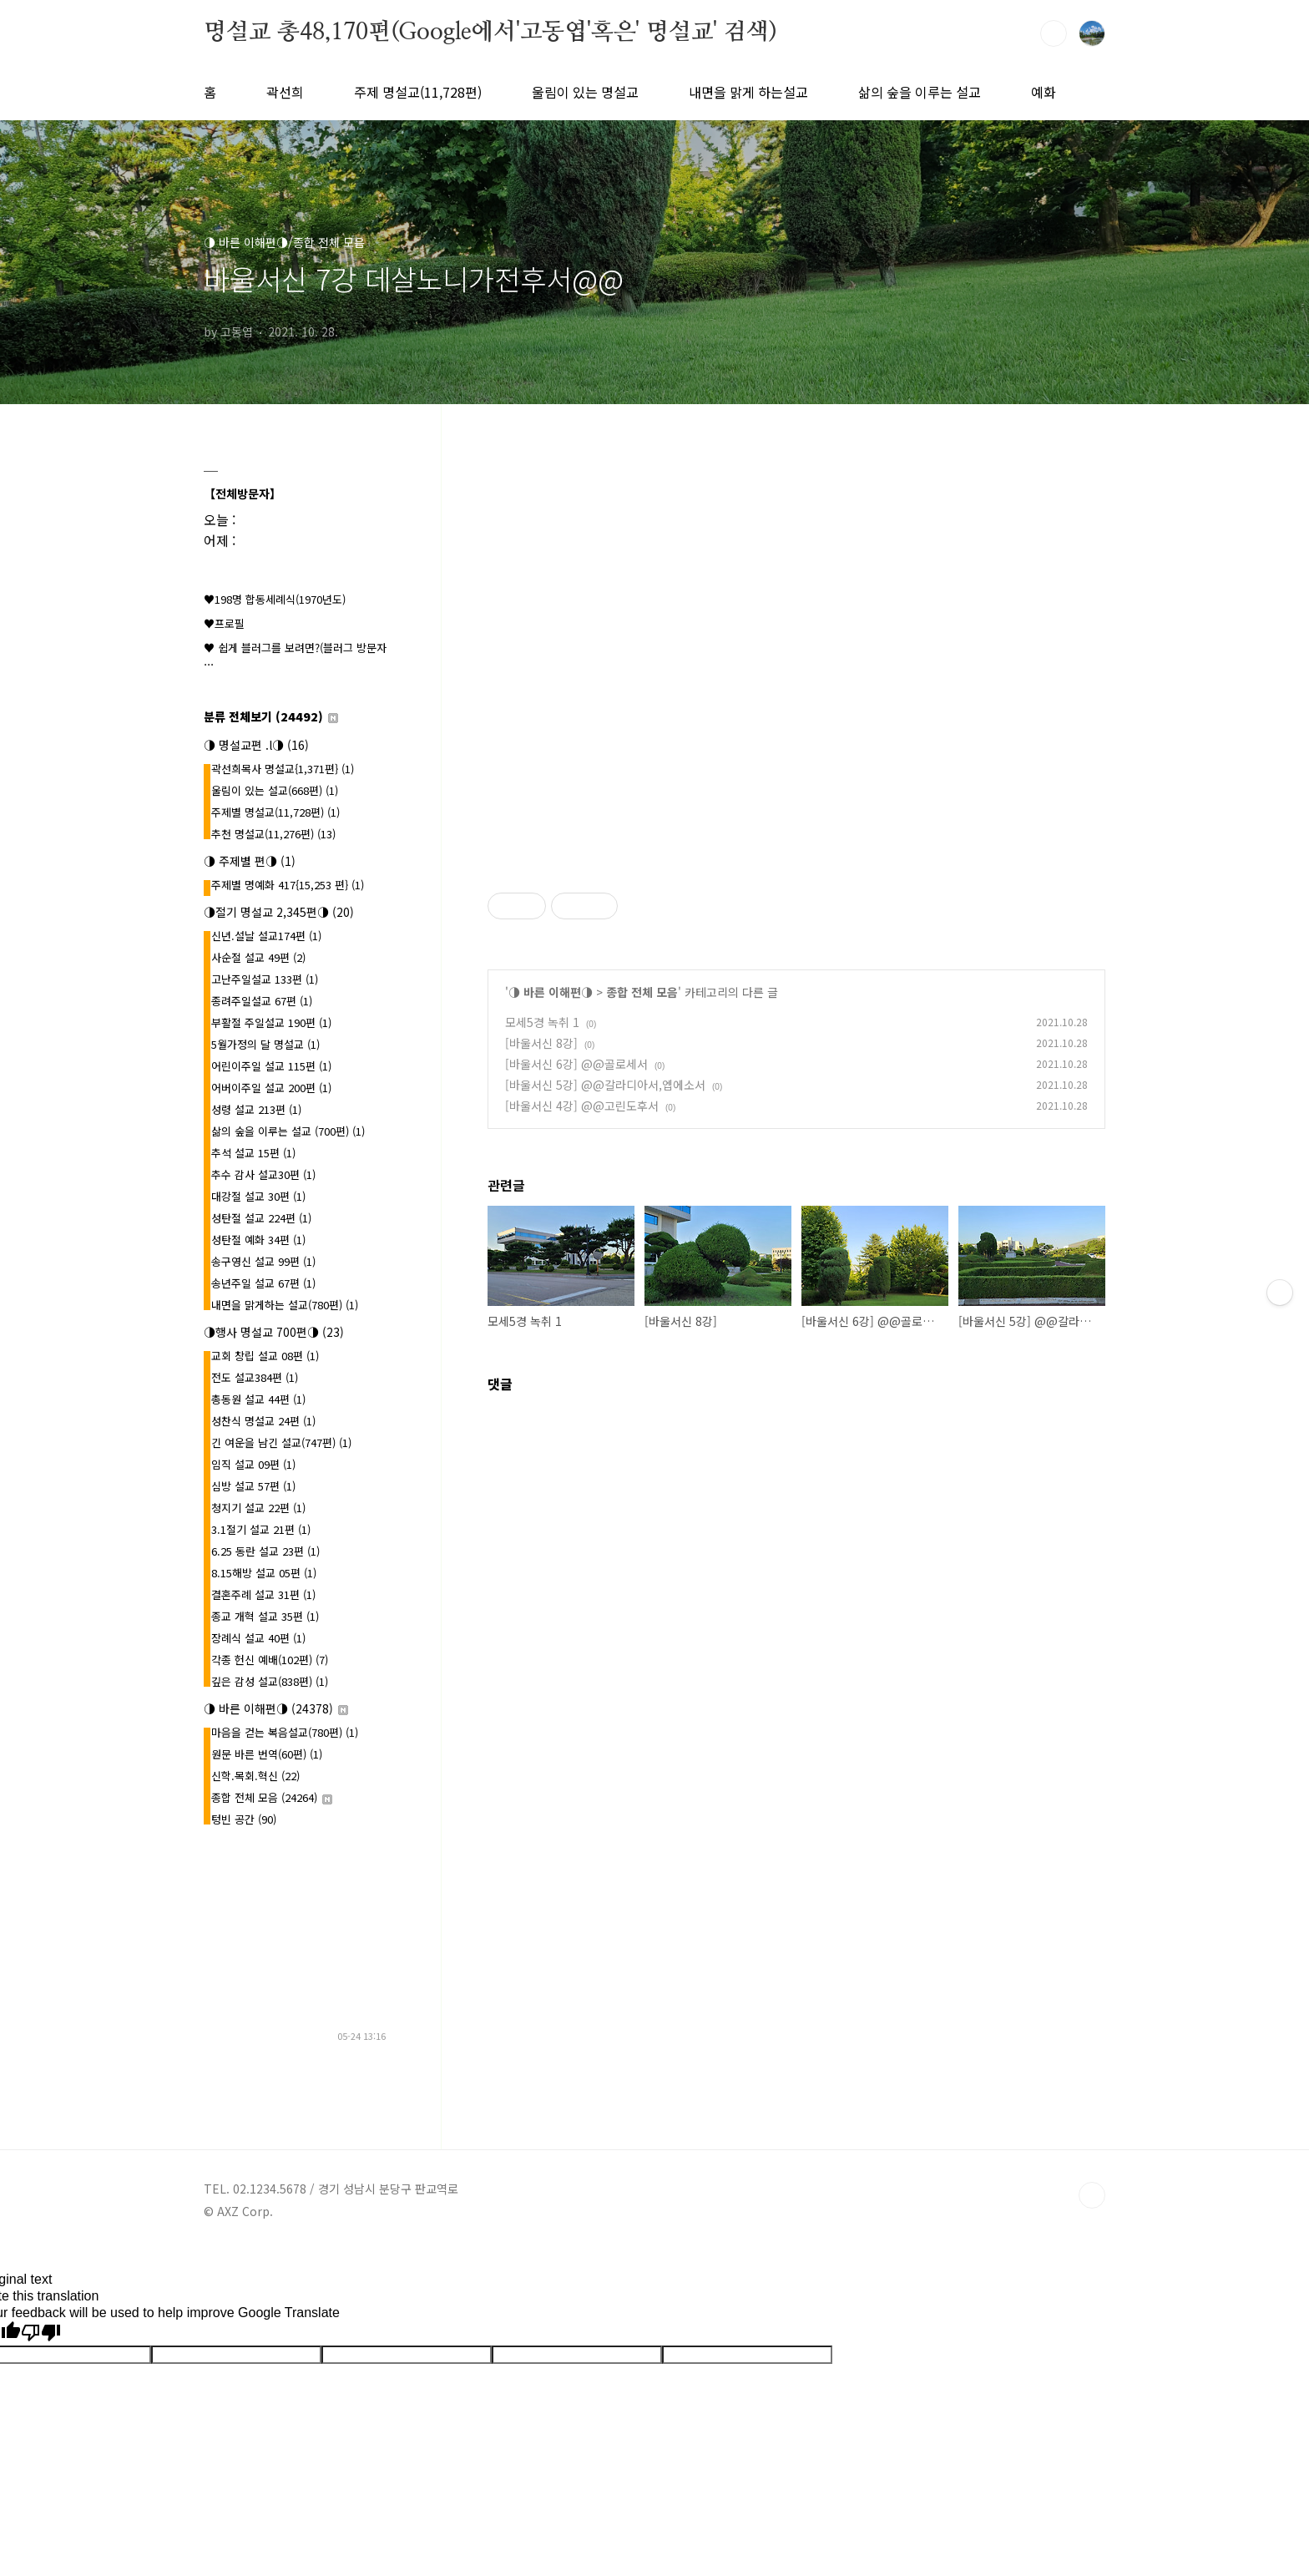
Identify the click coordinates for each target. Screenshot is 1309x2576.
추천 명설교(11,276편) (273, 834)
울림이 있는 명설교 (585, 92)
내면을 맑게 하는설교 (748, 92)
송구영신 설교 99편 (263, 1261)
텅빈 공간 (243, 1819)
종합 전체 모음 (642, 992)
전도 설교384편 (254, 1377)
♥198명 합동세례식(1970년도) (275, 599)
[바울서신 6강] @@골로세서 (576, 1063)
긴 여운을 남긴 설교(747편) (281, 1442)
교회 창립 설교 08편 (265, 1356)
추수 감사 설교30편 (263, 1174)
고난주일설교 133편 (264, 979)
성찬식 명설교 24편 (263, 1421)
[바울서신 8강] (541, 1043)
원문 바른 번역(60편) (266, 1754)
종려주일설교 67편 (261, 1001)
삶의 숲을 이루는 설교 (919, 92)
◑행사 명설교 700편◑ (274, 1331)
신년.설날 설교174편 (266, 936)
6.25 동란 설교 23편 (265, 1551)
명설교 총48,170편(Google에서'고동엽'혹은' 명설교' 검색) (490, 32)
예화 (1043, 92)
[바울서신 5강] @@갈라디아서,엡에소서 (605, 1084)
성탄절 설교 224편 (261, 1218)
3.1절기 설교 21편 (261, 1529)
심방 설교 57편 (253, 1486)
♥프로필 (224, 623)
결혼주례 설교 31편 (263, 1594)
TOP (1092, 2195)
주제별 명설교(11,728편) (275, 812)
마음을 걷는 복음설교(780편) (284, 1732)
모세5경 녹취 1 (542, 1022)
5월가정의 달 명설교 (265, 1044)
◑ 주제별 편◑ (250, 861)
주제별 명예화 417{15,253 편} (287, 885)
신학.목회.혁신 (255, 1776)
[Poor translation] (41, 2333)
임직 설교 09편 (253, 1464)
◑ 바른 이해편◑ (550, 992)
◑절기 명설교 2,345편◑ (279, 911)
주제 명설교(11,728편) (418, 92)
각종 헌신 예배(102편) (269, 1660)
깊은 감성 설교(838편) (269, 1681)
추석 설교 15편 (253, 1153)
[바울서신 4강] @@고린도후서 (582, 1105)
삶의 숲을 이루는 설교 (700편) (288, 1131)
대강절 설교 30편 (258, 1196)
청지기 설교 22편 (258, 1508)
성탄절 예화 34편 (258, 1240)
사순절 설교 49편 (258, 957)
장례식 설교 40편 (258, 1638)
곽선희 (285, 92)
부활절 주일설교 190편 (271, 1022)
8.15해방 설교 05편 (263, 1573)
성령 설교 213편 (256, 1109)
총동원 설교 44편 (258, 1399)
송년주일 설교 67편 (263, 1283)
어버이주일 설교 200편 (271, 1088)
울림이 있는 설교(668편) (274, 790)
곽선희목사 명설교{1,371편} (282, 769)
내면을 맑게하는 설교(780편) (284, 1305)
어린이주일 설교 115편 (271, 1066)
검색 (1053, 33)
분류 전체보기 (271, 716)
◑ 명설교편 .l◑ (256, 744)
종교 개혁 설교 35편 (265, 1616)
